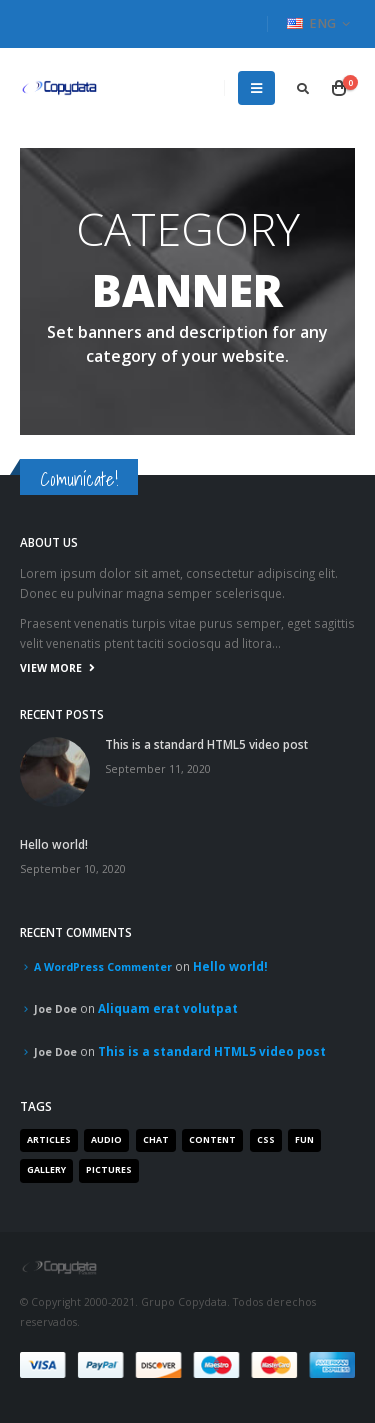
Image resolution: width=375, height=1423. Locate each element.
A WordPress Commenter (103, 967)
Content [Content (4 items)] (212, 1140)
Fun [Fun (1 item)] (304, 1140)
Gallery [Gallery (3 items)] (46, 1170)
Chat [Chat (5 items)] (156, 1140)
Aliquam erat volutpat (168, 1008)
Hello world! (54, 844)
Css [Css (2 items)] (266, 1140)
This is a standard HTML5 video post (206, 744)
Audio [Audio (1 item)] (106, 1140)
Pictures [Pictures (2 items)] (109, 1170)
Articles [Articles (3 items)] (49, 1140)
